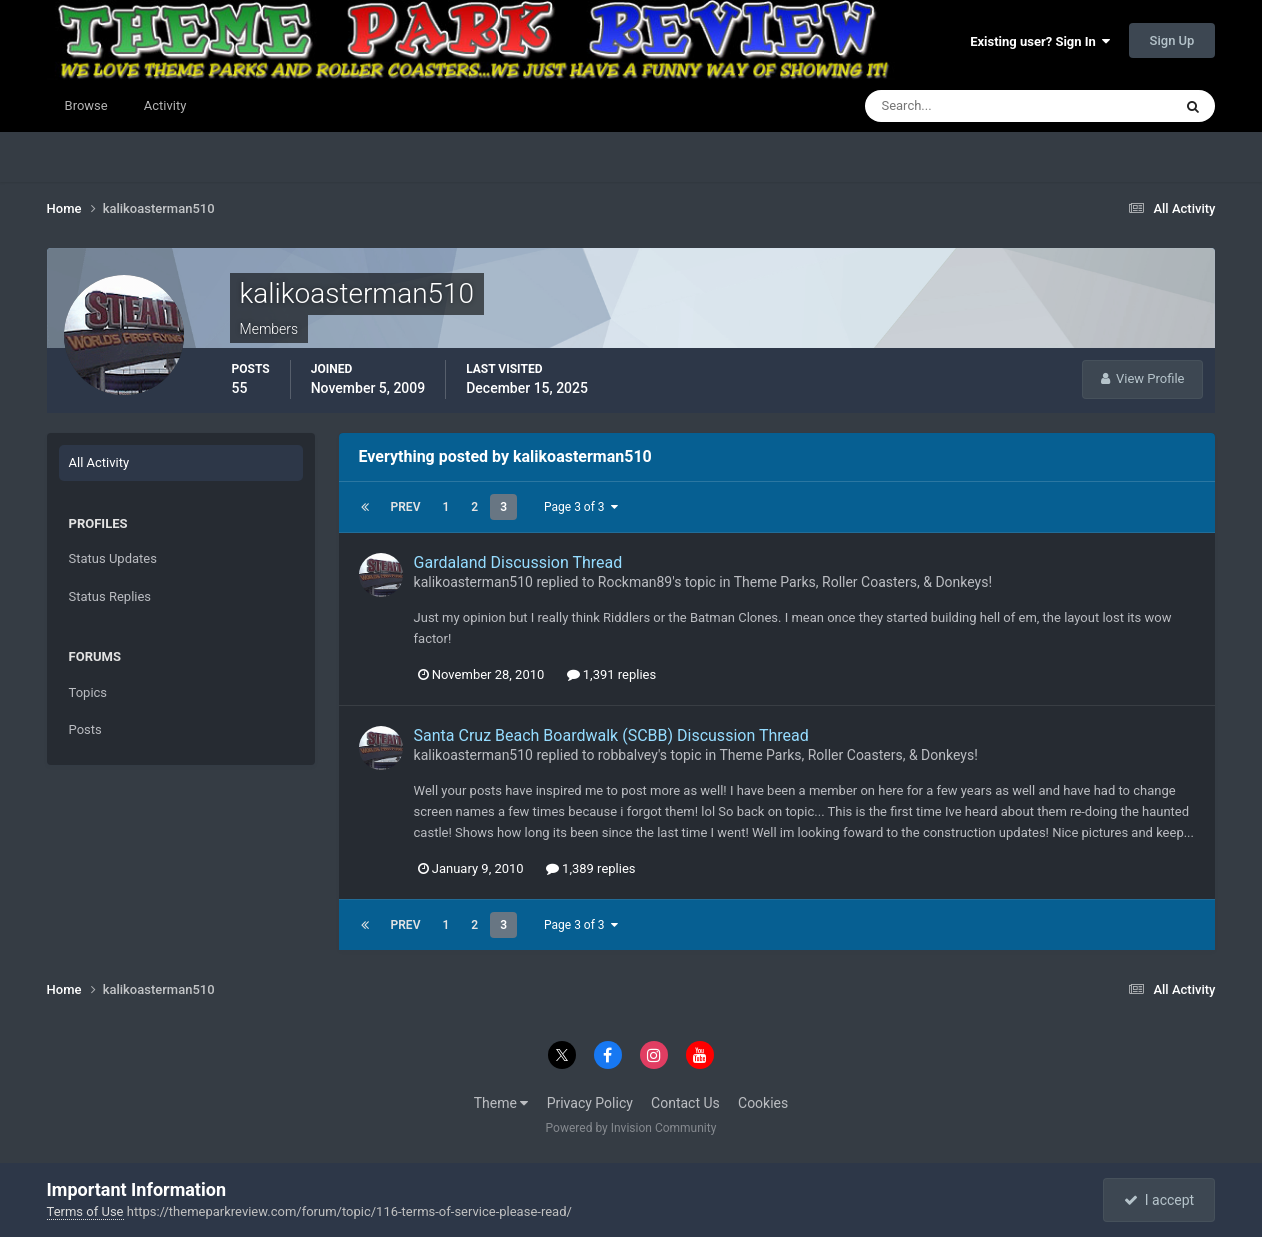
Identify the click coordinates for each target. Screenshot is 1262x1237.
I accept (1159, 1200)
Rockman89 (635, 582)
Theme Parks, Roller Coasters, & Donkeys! (863, 582)
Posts (85, 729)
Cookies (763, 1103)
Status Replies (110, 596)
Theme (501, 1103)
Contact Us (685, 1103)
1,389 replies (591, 868)
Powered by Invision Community (631, 1128)
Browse (86, 105)
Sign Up (1172, 40)
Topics (88, 692)
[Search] (957, 106)
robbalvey (628, 755)
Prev (406, 507)
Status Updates (113, 558)
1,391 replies (612, 674)
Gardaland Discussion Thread (518, 562)
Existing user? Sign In (1040, 41)
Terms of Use (85, 1211)
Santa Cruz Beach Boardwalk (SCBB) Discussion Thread (611, 735)
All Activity (99, 462)
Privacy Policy (590, 1103)
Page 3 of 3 (581, 507)
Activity (165, 105)
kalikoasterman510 (473, 582)
